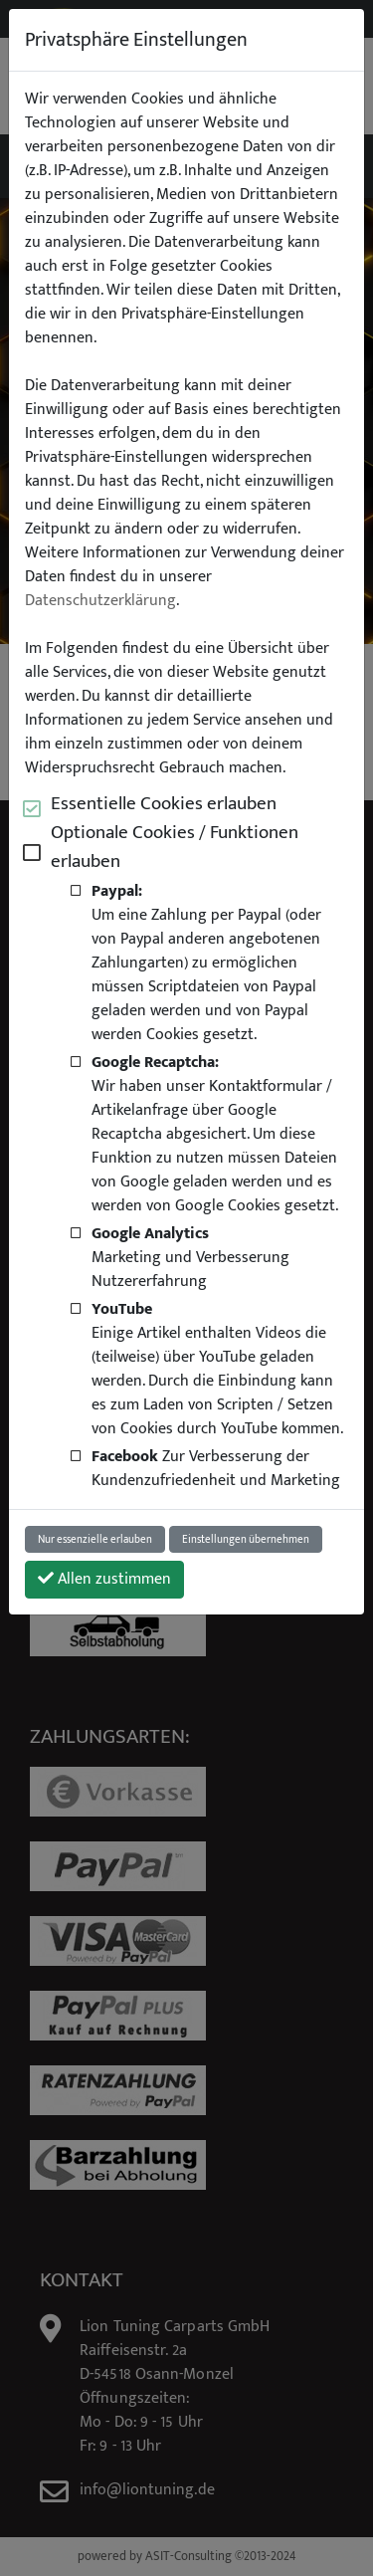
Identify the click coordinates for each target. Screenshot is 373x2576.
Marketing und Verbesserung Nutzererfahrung (190, 1257)
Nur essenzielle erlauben (95, 1539)
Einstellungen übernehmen (245, 1539)
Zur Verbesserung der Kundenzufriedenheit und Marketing (216, 1468)
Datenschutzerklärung (100, 601)
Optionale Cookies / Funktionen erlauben (174, 847)
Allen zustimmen (104, 1579)
